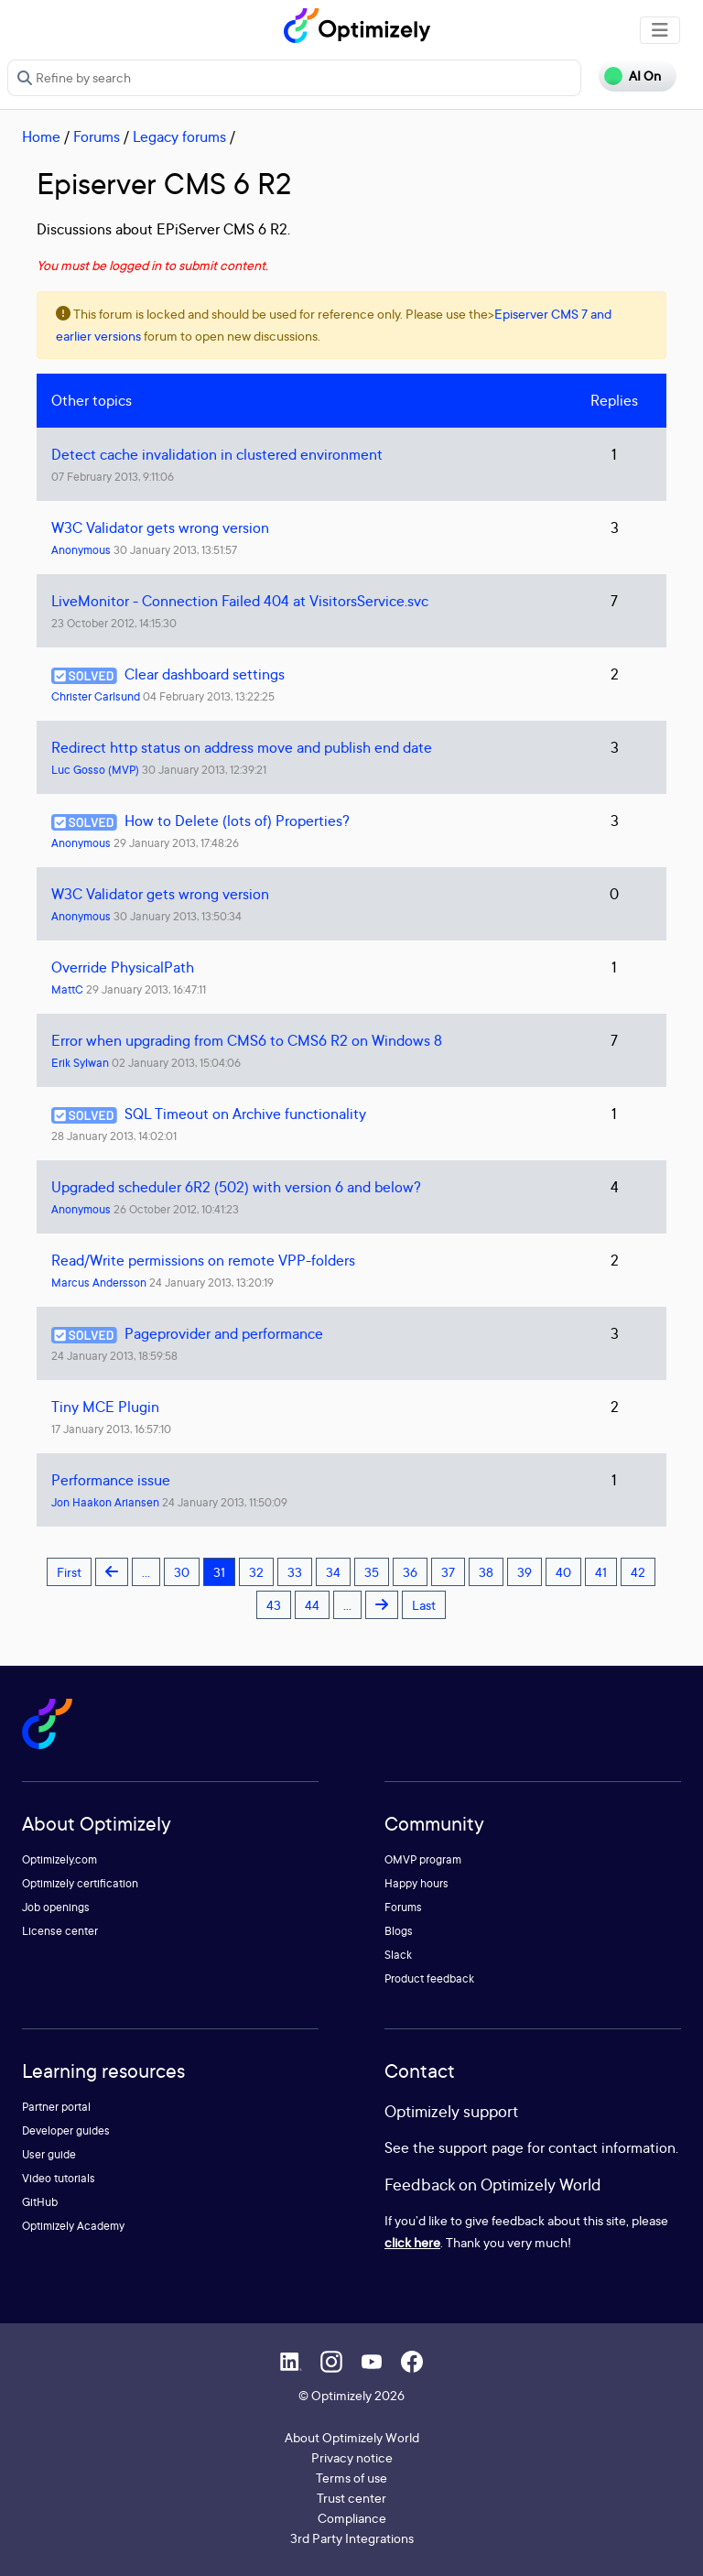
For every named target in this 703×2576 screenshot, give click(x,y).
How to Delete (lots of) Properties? (237, 820)
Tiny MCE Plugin (105, 1407)
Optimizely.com (59, 1859)
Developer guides (66, 2130)
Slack (398, 1954)
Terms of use (351, 2477)
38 (486, 1572)
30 (181, 1572)
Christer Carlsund (95, 696)
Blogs (398, 1931)
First (69, 1572)
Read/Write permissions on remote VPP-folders (203, 1260)
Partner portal (56, 2106)
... (146, 1572)
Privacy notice (352, 2457)
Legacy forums (179, 136)
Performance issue (110, 1480)
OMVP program (422, 1859)
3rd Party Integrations (352, 2538)
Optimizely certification (80, 1883)
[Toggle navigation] (660, 30)
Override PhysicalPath (122, 967)
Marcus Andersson (98, 1282)
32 (256, 1572)
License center (60, 1931)
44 (312, 1605)
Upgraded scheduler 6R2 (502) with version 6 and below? (236, 1187)
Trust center (351, 2497)
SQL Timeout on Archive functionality (245, 1113)
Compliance (352, 2518)
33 (294, 1572)
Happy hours (416, 1883)
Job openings (56, 1907)
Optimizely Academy (73, 2226)
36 (410, 1572)
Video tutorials (58, 2178)
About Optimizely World (352, 2437)
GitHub (40, 2202)
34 (333, 1572)
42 (638, 1572)
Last (424, 1605)
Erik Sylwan (80, 1063)
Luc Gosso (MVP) (95, 769)
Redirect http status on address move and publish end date (241, 747)
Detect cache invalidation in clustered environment (217, 454)
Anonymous (81, 550)
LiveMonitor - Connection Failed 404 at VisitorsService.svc (239, 601)
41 (601, 1572)
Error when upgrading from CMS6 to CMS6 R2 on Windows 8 (246, 1040)
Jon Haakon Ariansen (105, 1502)
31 (219, 1572)
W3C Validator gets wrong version (160, 527)
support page (481, 2147)
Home (41, 136)
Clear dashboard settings (204, 674)
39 (524, 1572)
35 (371, 1572)
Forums (96, 136)
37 (448, 1572)
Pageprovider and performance (223, 1333)
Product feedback (429, 1978)
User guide (49, 2154)
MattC (67, 989)
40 (563, 1572)
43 (273, 1605)
